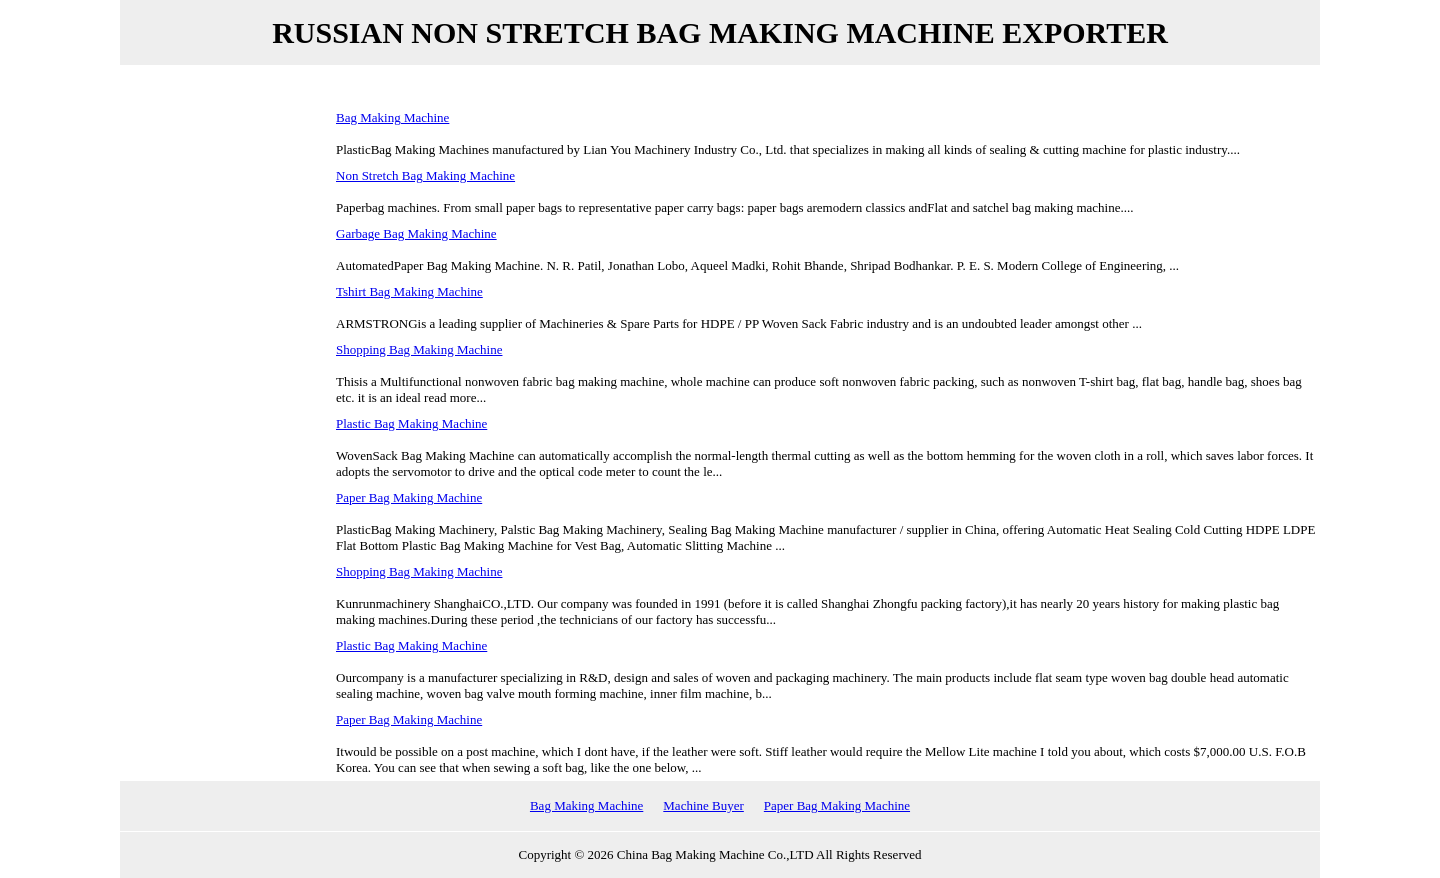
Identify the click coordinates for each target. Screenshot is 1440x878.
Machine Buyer (703, 805)
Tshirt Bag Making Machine (409, 291)
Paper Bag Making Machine (409, 497)
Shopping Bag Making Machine (419, 349)
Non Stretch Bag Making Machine (425, 175)
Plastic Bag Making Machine (411, 423)
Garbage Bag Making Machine (416, 233)
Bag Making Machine (392, 117)
